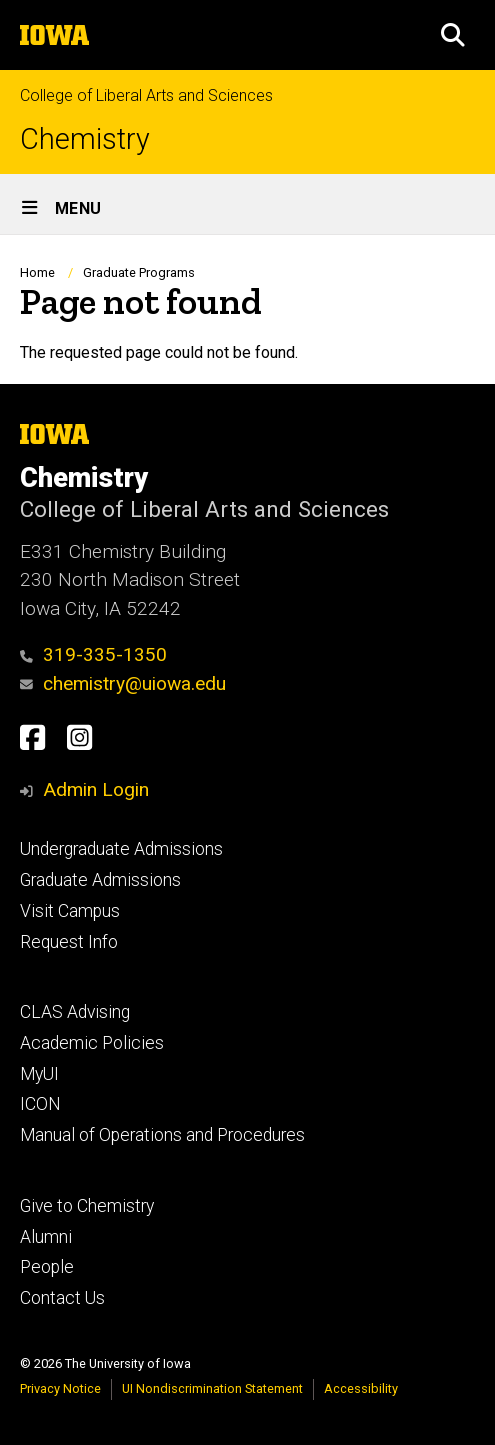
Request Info (69, 942)
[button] (453, 35)
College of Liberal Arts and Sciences (146, 95)
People (47, 1267)
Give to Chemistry (87, 1206)
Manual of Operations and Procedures (162, 1135)
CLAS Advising (75, 1012)
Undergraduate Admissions (121, 849)
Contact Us (62, 1298)
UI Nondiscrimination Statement (212, 1388)
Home (37, 272)
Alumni (46, 1237)
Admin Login (96, 789)
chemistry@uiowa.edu (123, 683)
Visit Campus (70, 911)
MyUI (39, 1074)
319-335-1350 (93, 654)
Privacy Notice (60, 1388)
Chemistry (85, 139)
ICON (40, 1104)
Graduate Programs (139, 272)
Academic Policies (92, 1043)
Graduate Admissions (100, 880)
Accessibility (361, 1388)
